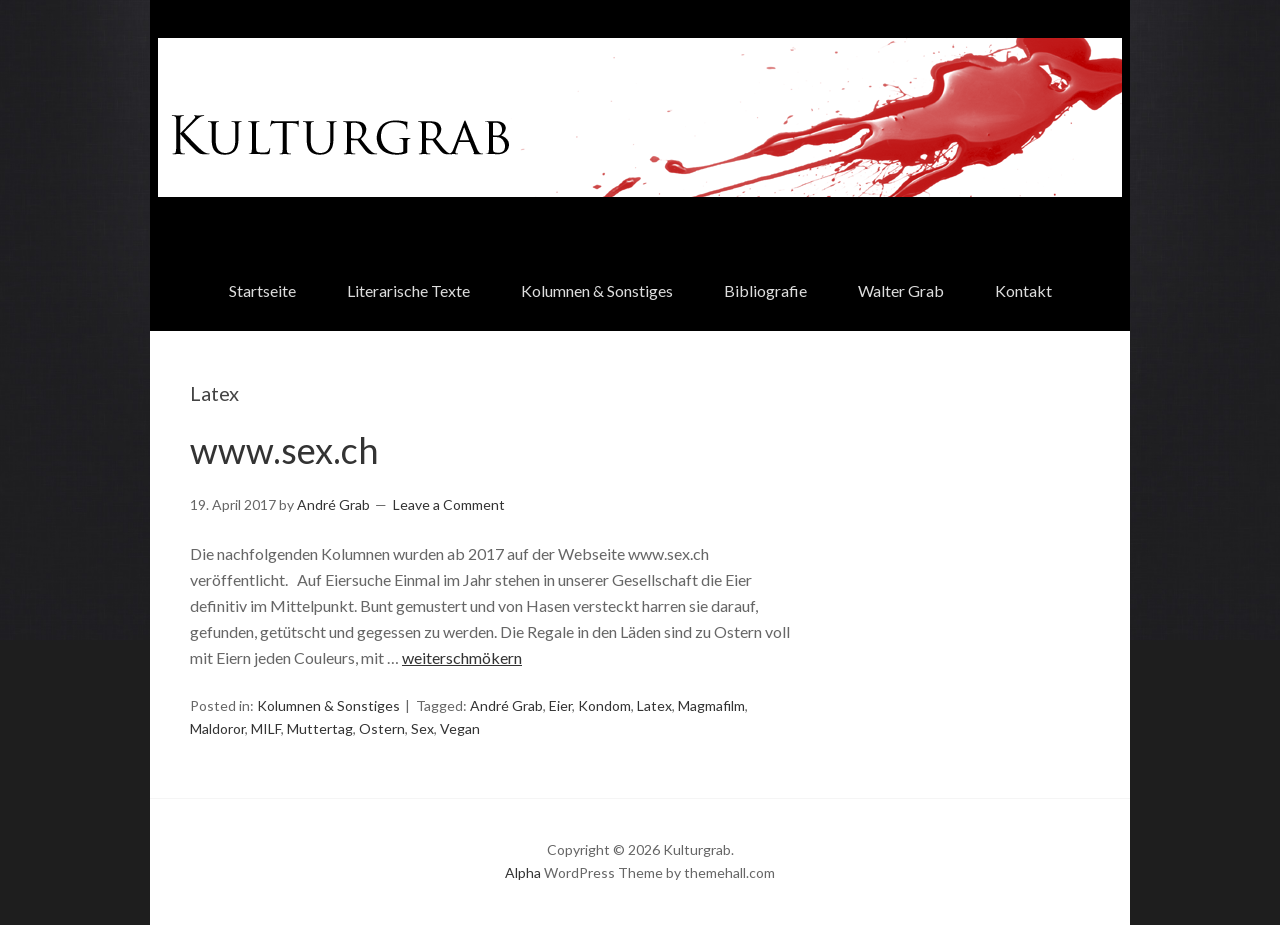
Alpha (523, 872)
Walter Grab (901, 290)
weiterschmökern (462, 657)
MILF (266, 728)
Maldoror (217, 728)
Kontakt (1023, 290)
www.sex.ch (284, 450)
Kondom (604, 705)
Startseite (262, 290)
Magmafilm (711, 705)
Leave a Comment (449, 504)
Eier (560, 705)
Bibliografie (765, 290)
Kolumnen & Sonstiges (597, 290)
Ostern (382, 728)
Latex (654, 705)
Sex (422, 728)
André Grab (506, 705)
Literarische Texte (408, 290)
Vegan (460, 728)
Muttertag (320, 728)
